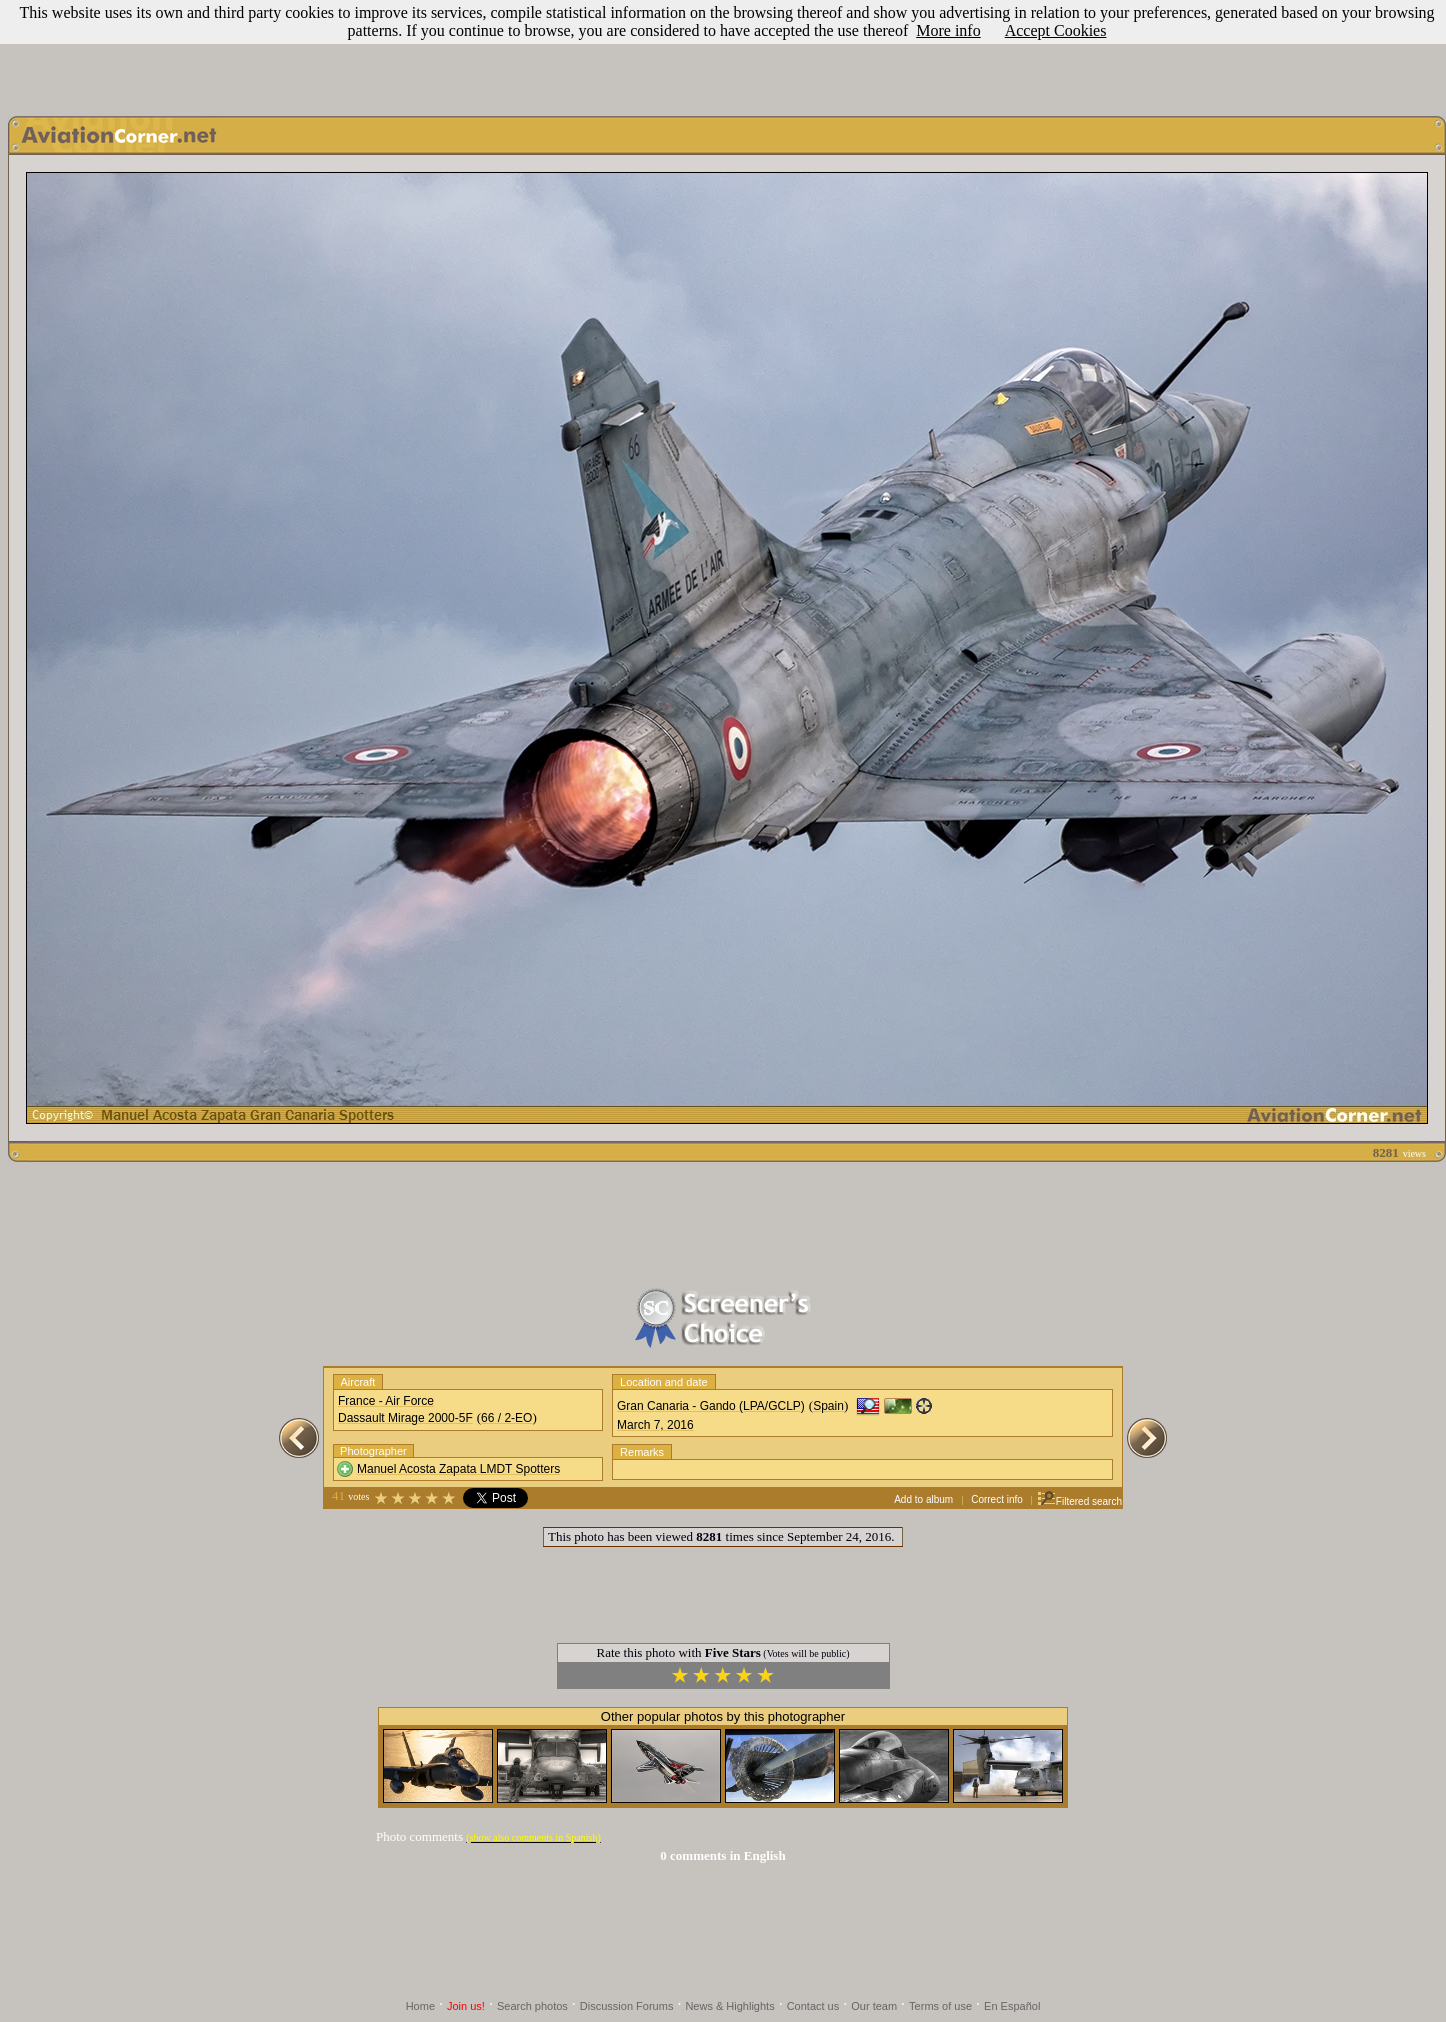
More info (948, 30)
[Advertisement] (723, 53)
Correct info (997, 1499)
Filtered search (1079, 1501)
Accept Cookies (1056, 30)
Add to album (923, 1499)
